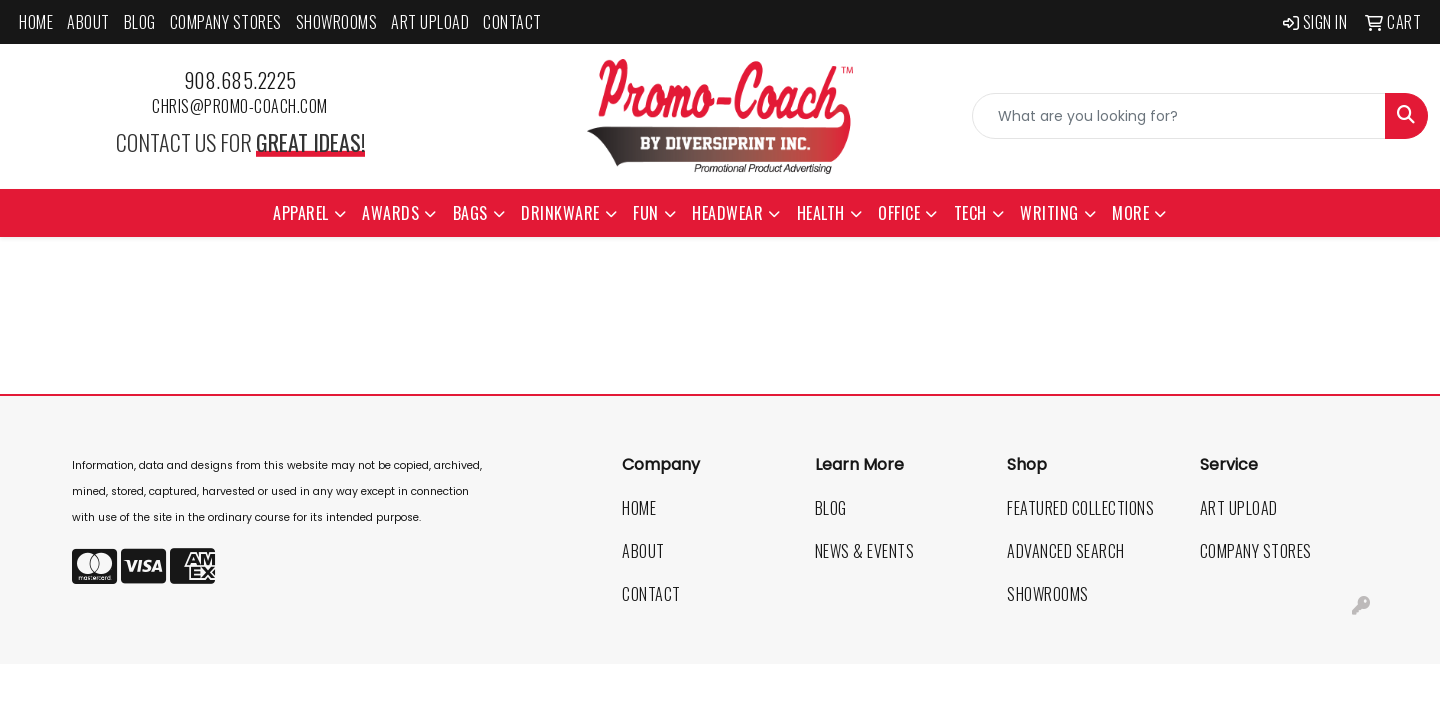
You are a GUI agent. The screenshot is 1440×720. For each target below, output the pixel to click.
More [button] (1130, 213)
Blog (140, 22)
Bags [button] (470, 213)
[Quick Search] (1179, 116)
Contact (512, 22)
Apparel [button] (301, 213)
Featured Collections (1080, 508)
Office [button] (899, 213)
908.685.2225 (240, 80)
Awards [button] (390, 213)
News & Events (865, 551)
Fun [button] (646, 213)
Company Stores (226, 22)
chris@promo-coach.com (240, 106)
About (88, 22)
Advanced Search (1066, 551)
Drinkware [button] (560, 213)
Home (36, 22)
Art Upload (430, 22)
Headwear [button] (727, 213)
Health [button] (821, 213)
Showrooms (337, 22)
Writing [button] (1049, 213)
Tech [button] (970, 213)
